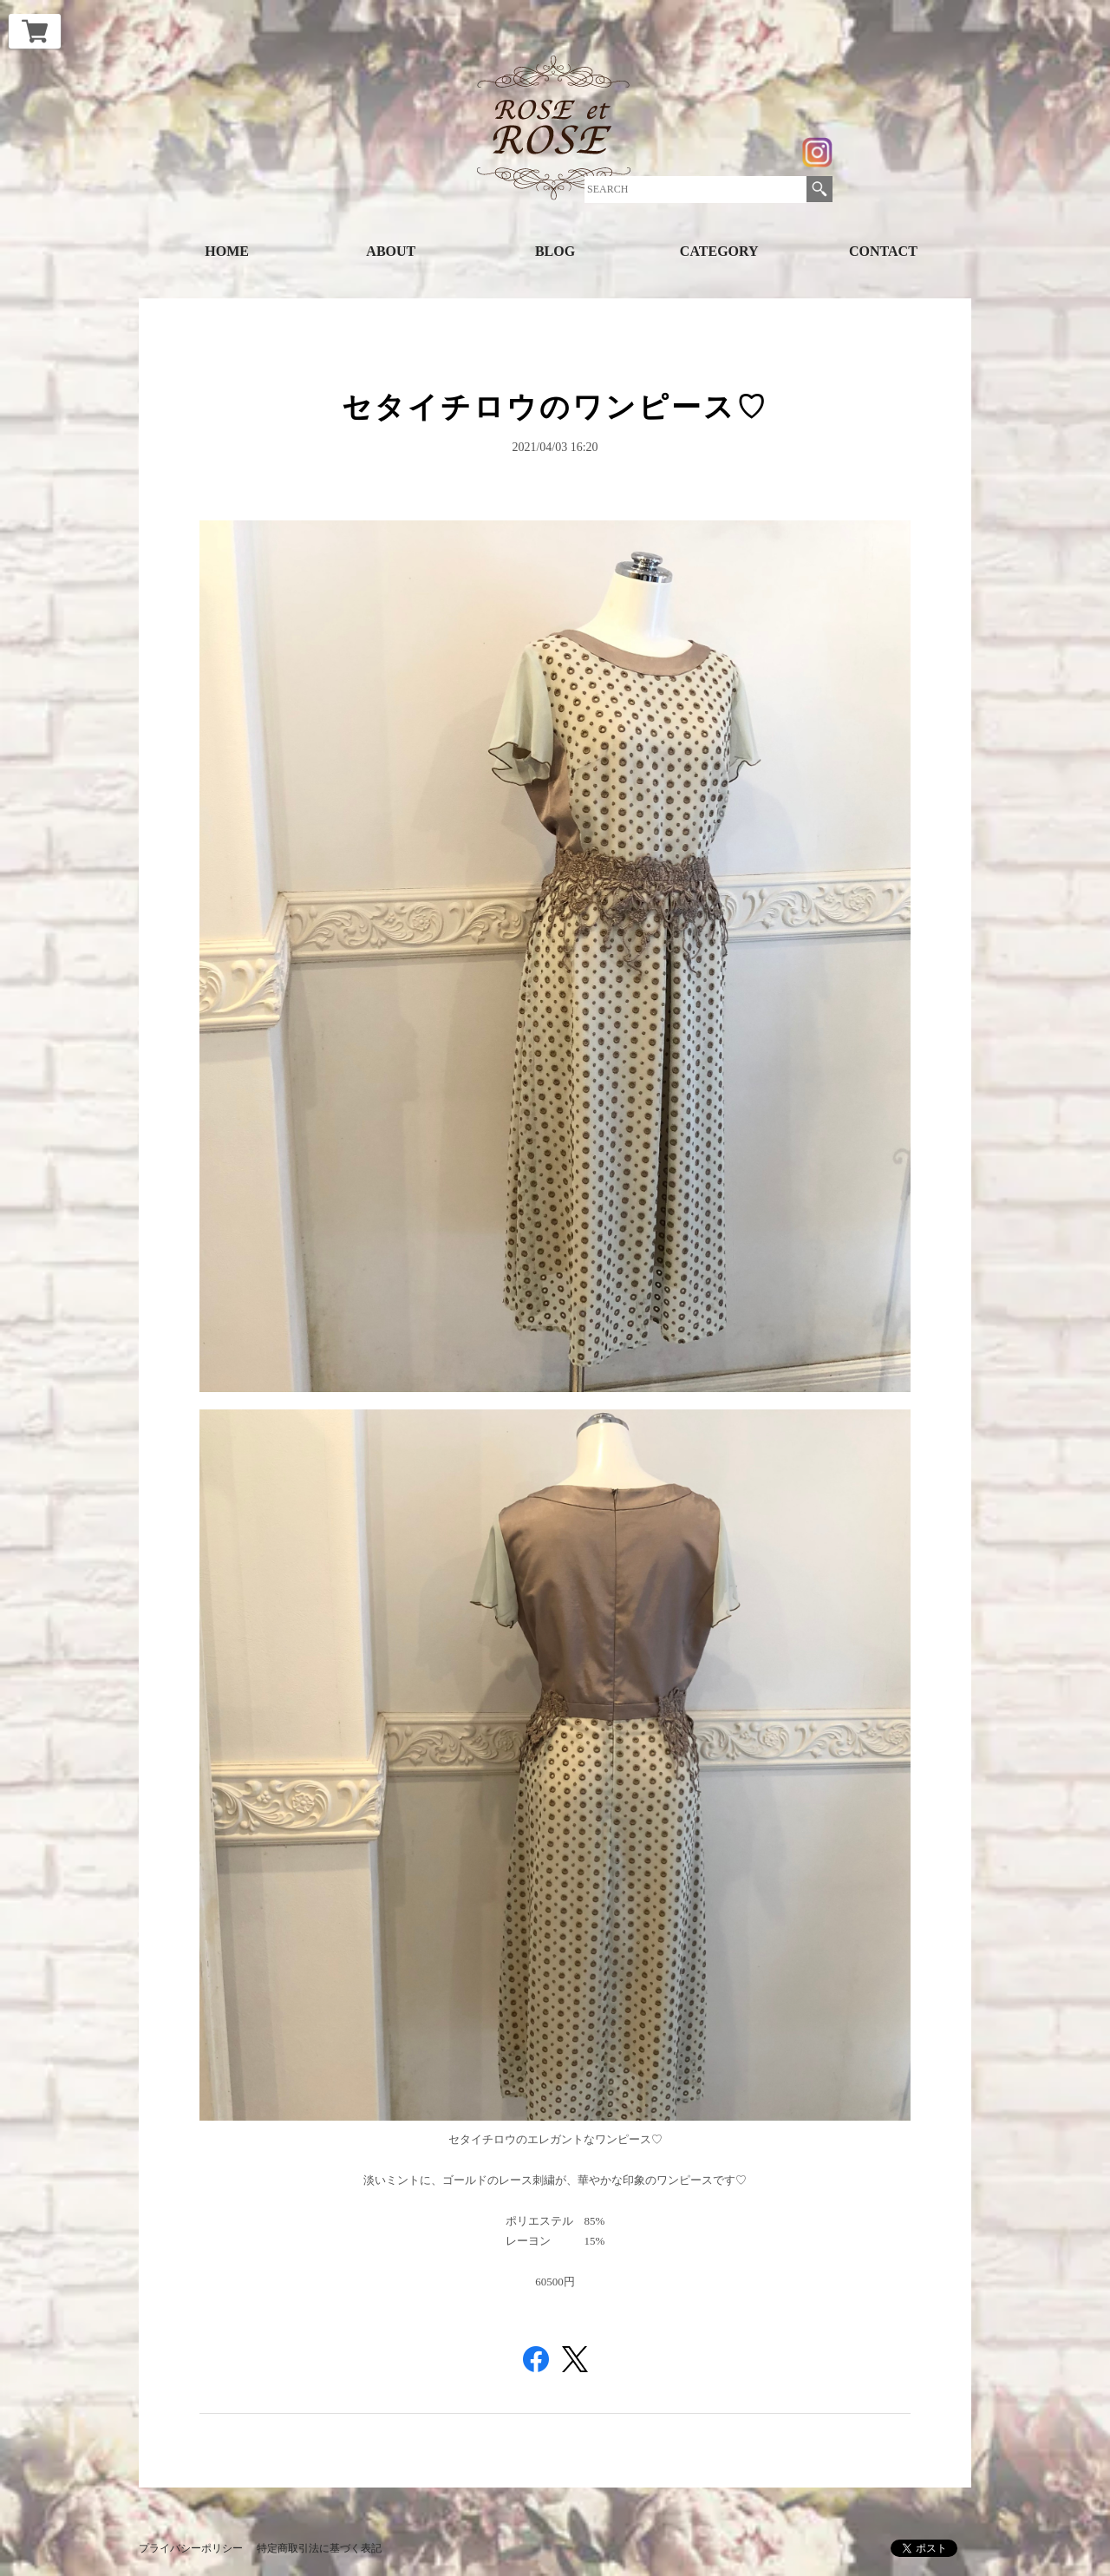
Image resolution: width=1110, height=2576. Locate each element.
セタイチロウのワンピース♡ (555, 407)
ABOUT (390, 251)
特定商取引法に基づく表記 (319, 2548)
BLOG (555, 251)
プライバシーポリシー (191, 2548)
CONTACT (883, 251)
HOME (227, 251)
